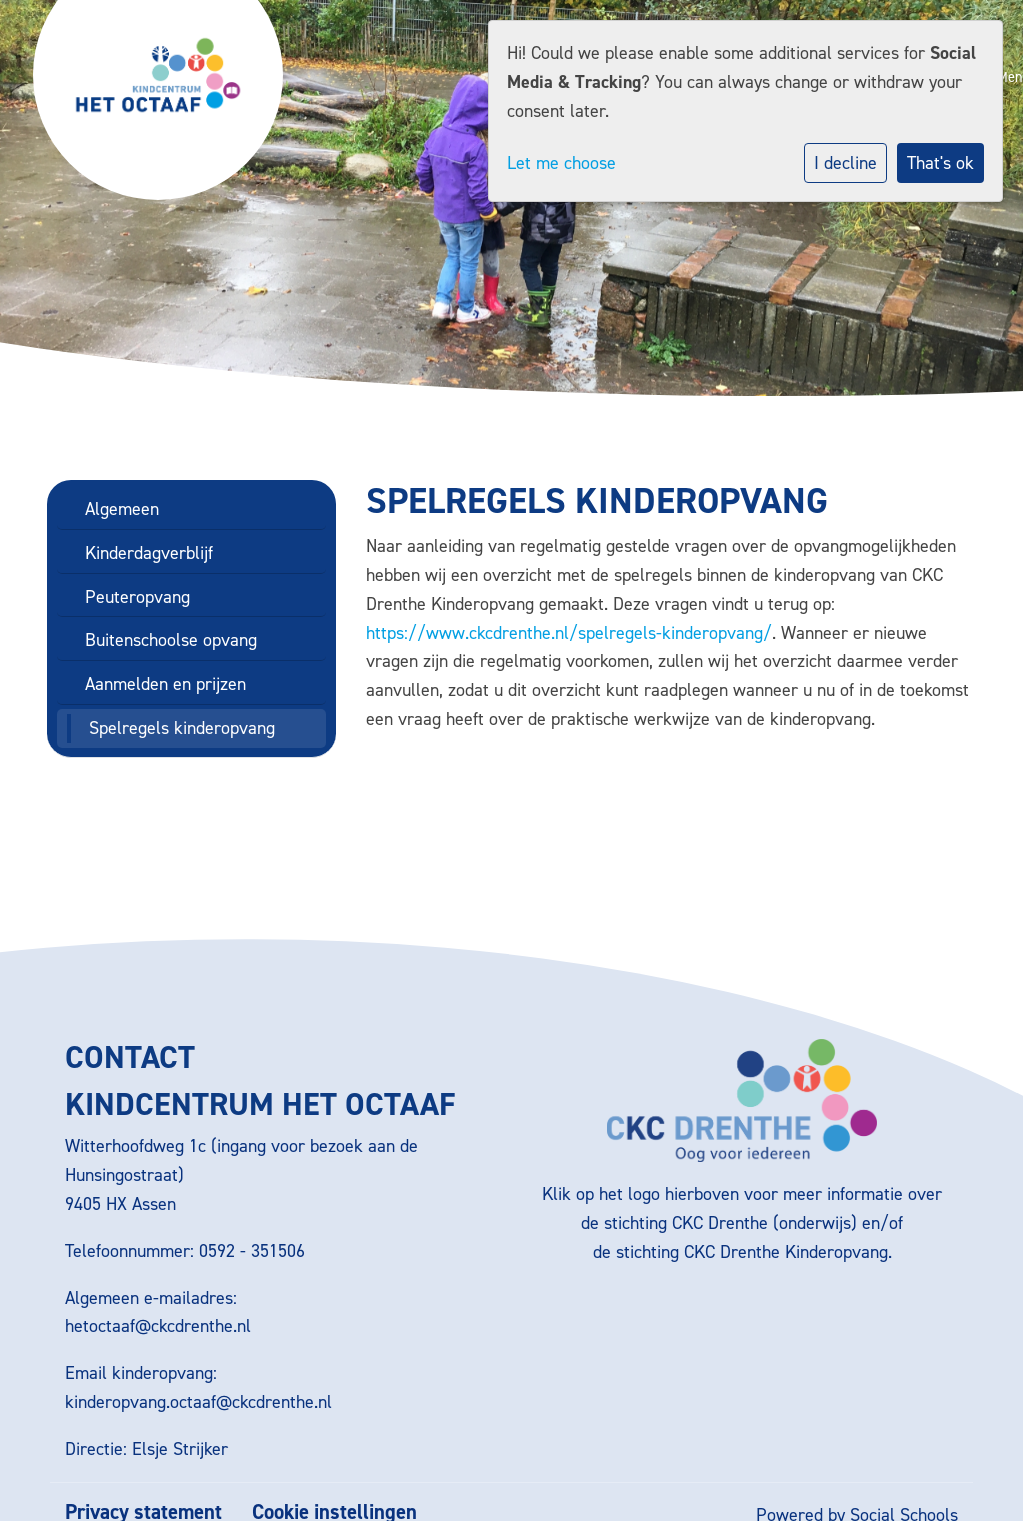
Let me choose (561, 163)
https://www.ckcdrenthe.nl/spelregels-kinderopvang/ (569, 633)
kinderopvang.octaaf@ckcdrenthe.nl (198, 1402)
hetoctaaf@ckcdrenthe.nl (158, 1326)
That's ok (940, 163)
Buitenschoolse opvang (171, 640)
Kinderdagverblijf (149, 553)
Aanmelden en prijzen (165, 684)
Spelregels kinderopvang (182, 728)
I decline (845, 163)
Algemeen (122, 509)
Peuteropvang (137, 597)
